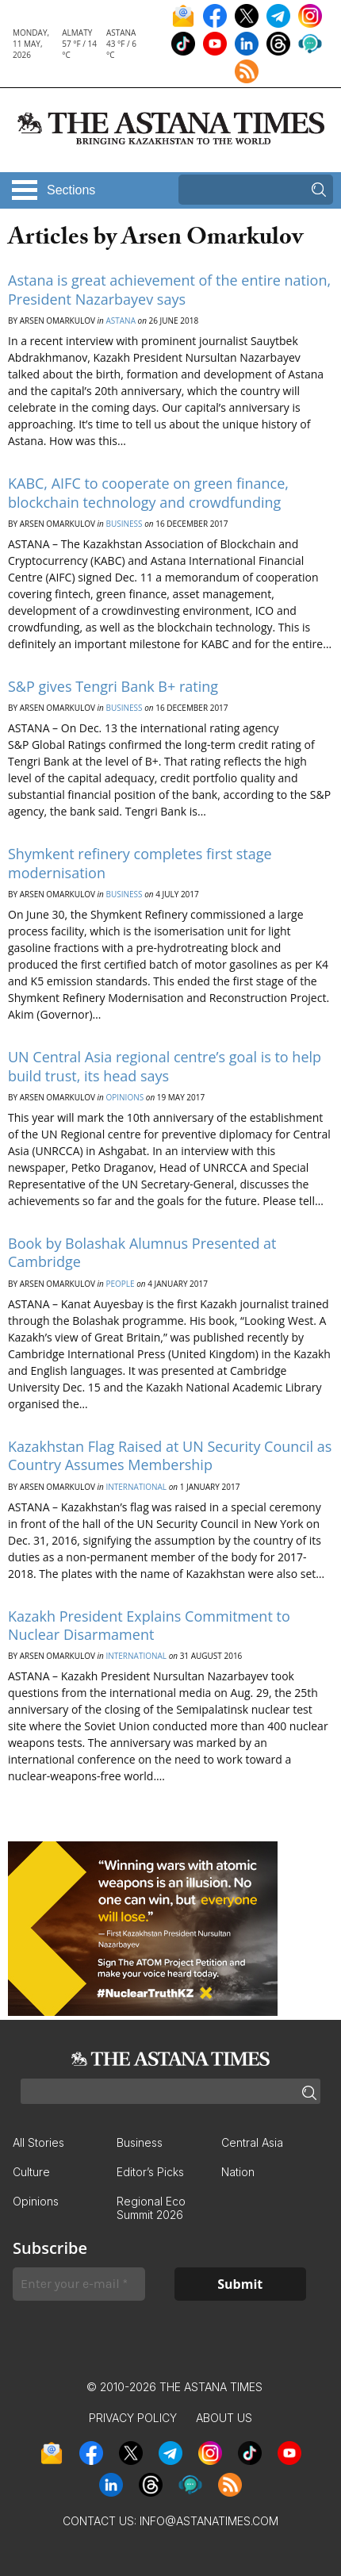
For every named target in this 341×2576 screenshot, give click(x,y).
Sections (71, 190)
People (119, 1283)
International (136, 1486)
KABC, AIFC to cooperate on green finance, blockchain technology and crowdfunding (148, 492)
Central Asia (252, 2142)
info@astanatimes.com (209, 2521)
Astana (120, 320)
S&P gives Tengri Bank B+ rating (113, 686)
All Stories (38, 2142)
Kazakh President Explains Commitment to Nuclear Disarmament (149, 1625)
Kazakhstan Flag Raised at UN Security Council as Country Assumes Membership (169, 1455)
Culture (31, 2172)
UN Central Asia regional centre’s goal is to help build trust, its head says (164, 1066)
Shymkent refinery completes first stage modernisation (140, 862)
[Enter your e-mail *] (79, 2284)
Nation (238, 2172)
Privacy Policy (133, 2417)
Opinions (124, 1097)
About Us (224, 2417)
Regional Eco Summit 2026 (151, 2207)
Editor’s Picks (150, 2172)
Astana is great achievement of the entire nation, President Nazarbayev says (169, 289)
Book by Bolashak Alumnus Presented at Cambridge (142, 1252)
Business (123, 523)
